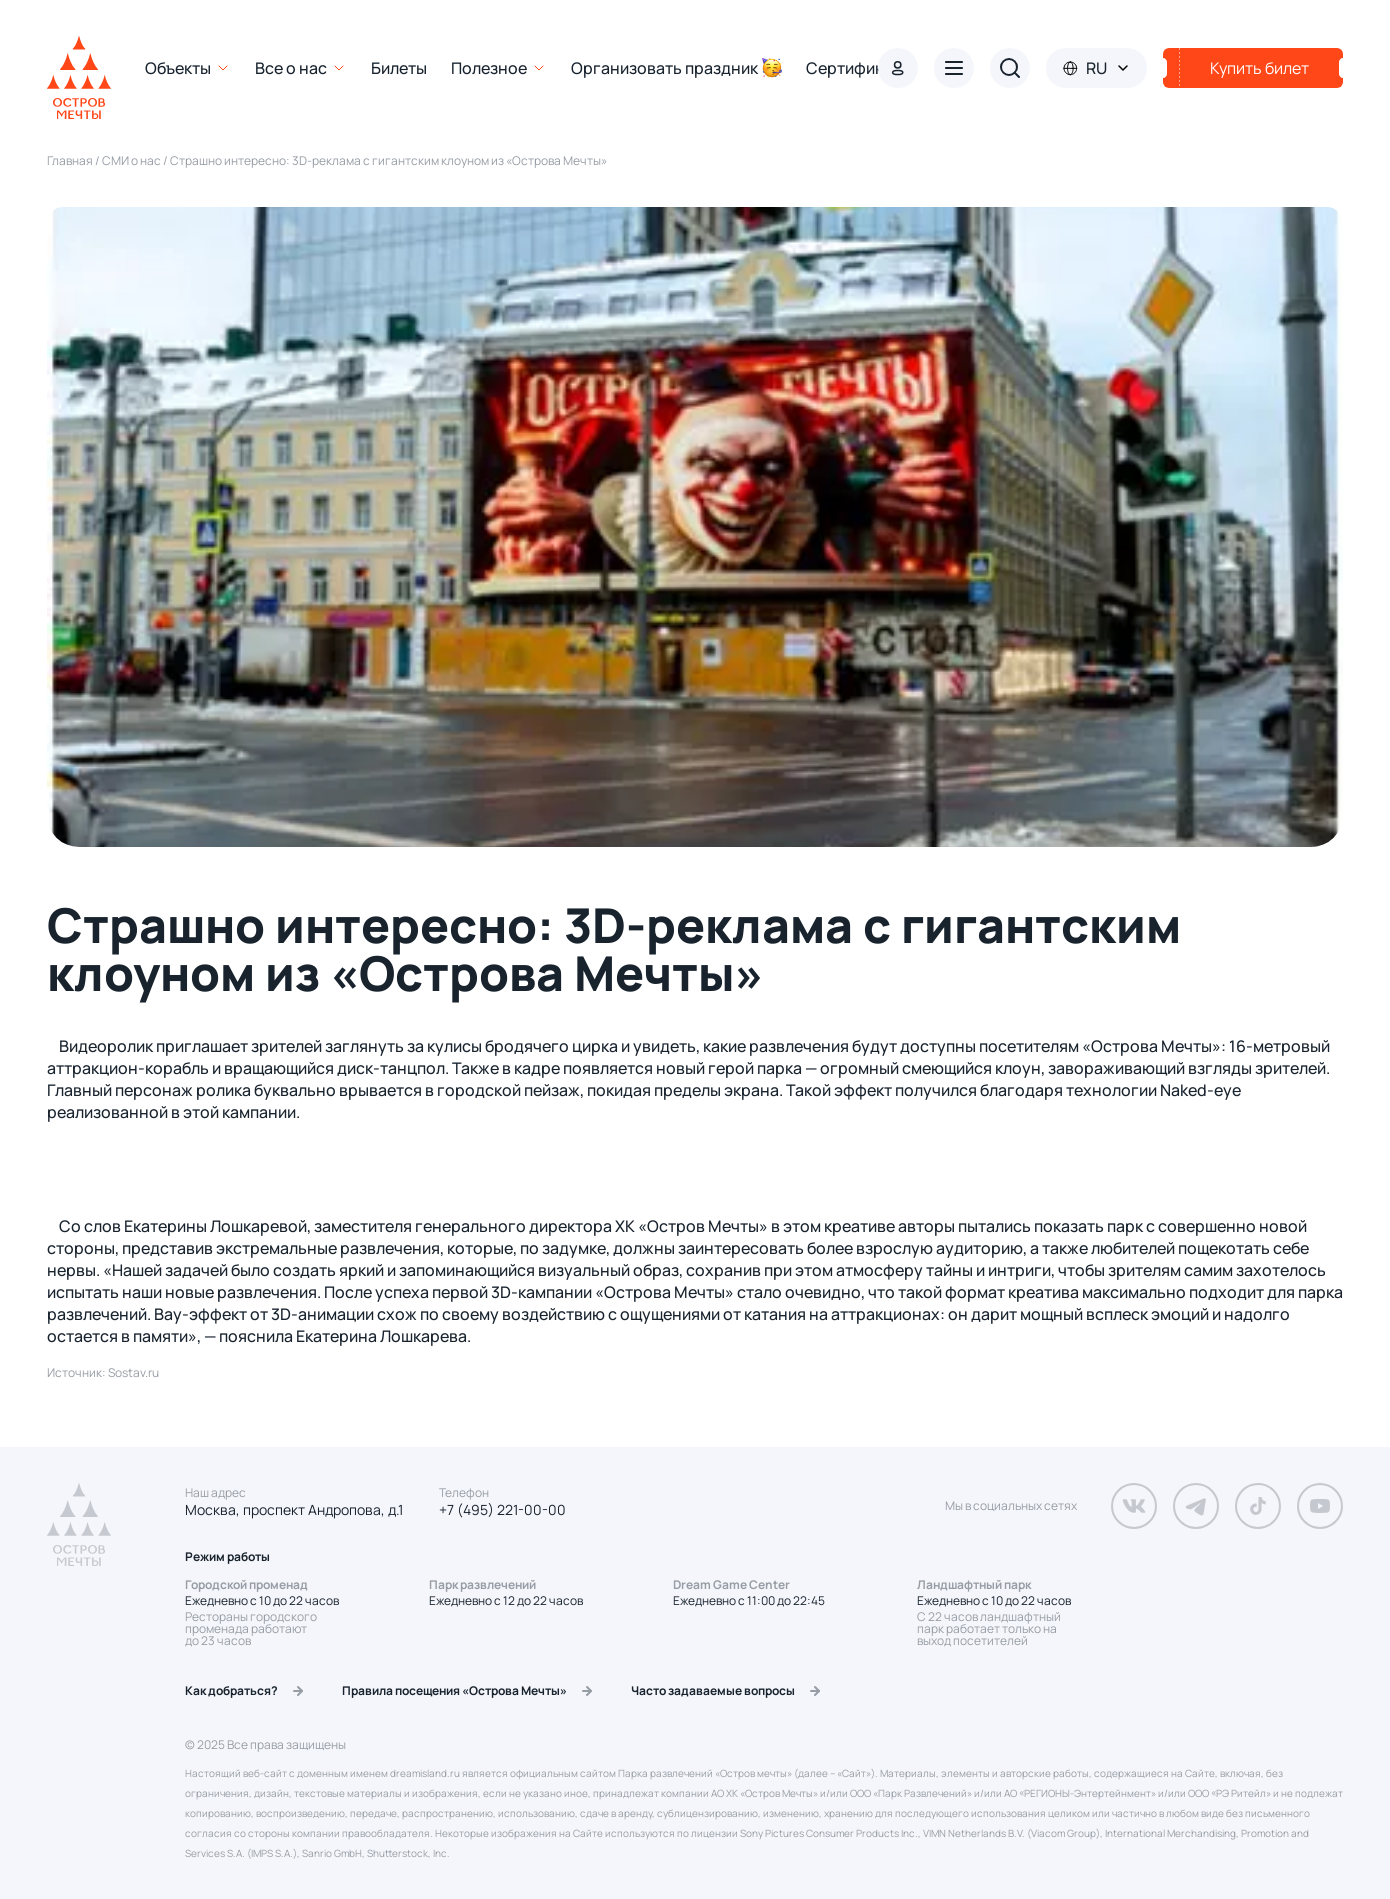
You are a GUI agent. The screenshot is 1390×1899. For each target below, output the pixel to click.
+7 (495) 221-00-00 (502, 1510)
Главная (71, 160)
